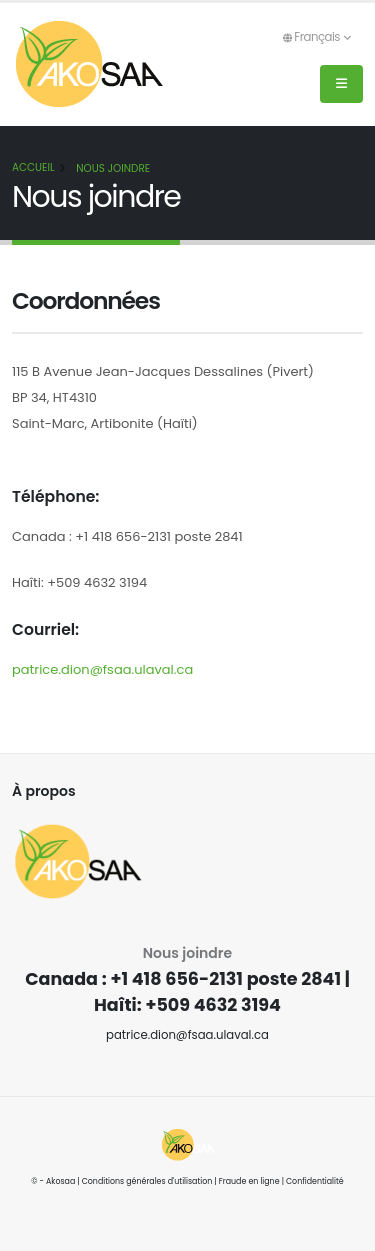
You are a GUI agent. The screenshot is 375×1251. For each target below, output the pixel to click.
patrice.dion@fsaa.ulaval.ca (102, 669)
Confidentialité (315, 1181)
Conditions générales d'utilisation (147, 1181)
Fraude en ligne (249, 1181)
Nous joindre (113, 168)
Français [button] (316, 37)
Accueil (33, 167)
